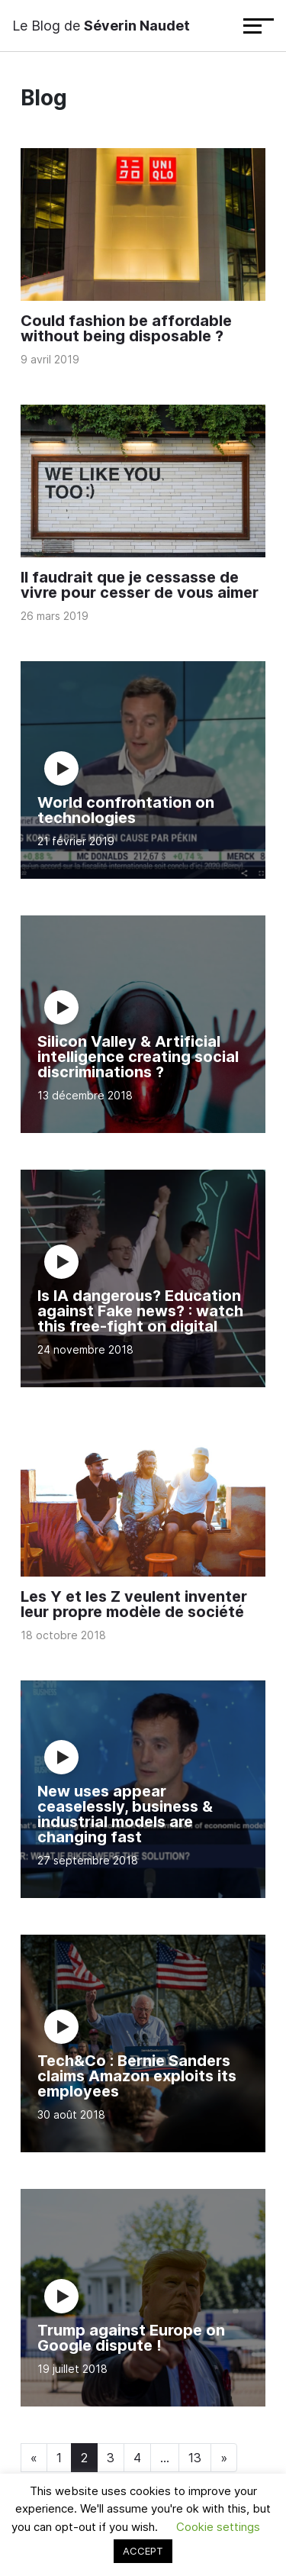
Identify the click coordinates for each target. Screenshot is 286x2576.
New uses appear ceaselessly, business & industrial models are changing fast (125, 1814)
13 (194, 2457)
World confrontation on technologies (125, 810)
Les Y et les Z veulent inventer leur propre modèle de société (134, 1604)
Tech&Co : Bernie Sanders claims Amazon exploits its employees (136, 2075)
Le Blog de (101, 26)
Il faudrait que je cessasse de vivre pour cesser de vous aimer (140, 585)
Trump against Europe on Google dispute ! (131, 2338)
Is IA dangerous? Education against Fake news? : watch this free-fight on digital (140, 1310)
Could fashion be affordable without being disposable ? (126, 328)
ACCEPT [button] (143, 2551)
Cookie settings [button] (218, 2527)
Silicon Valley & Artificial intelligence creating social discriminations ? (138, 1056)
